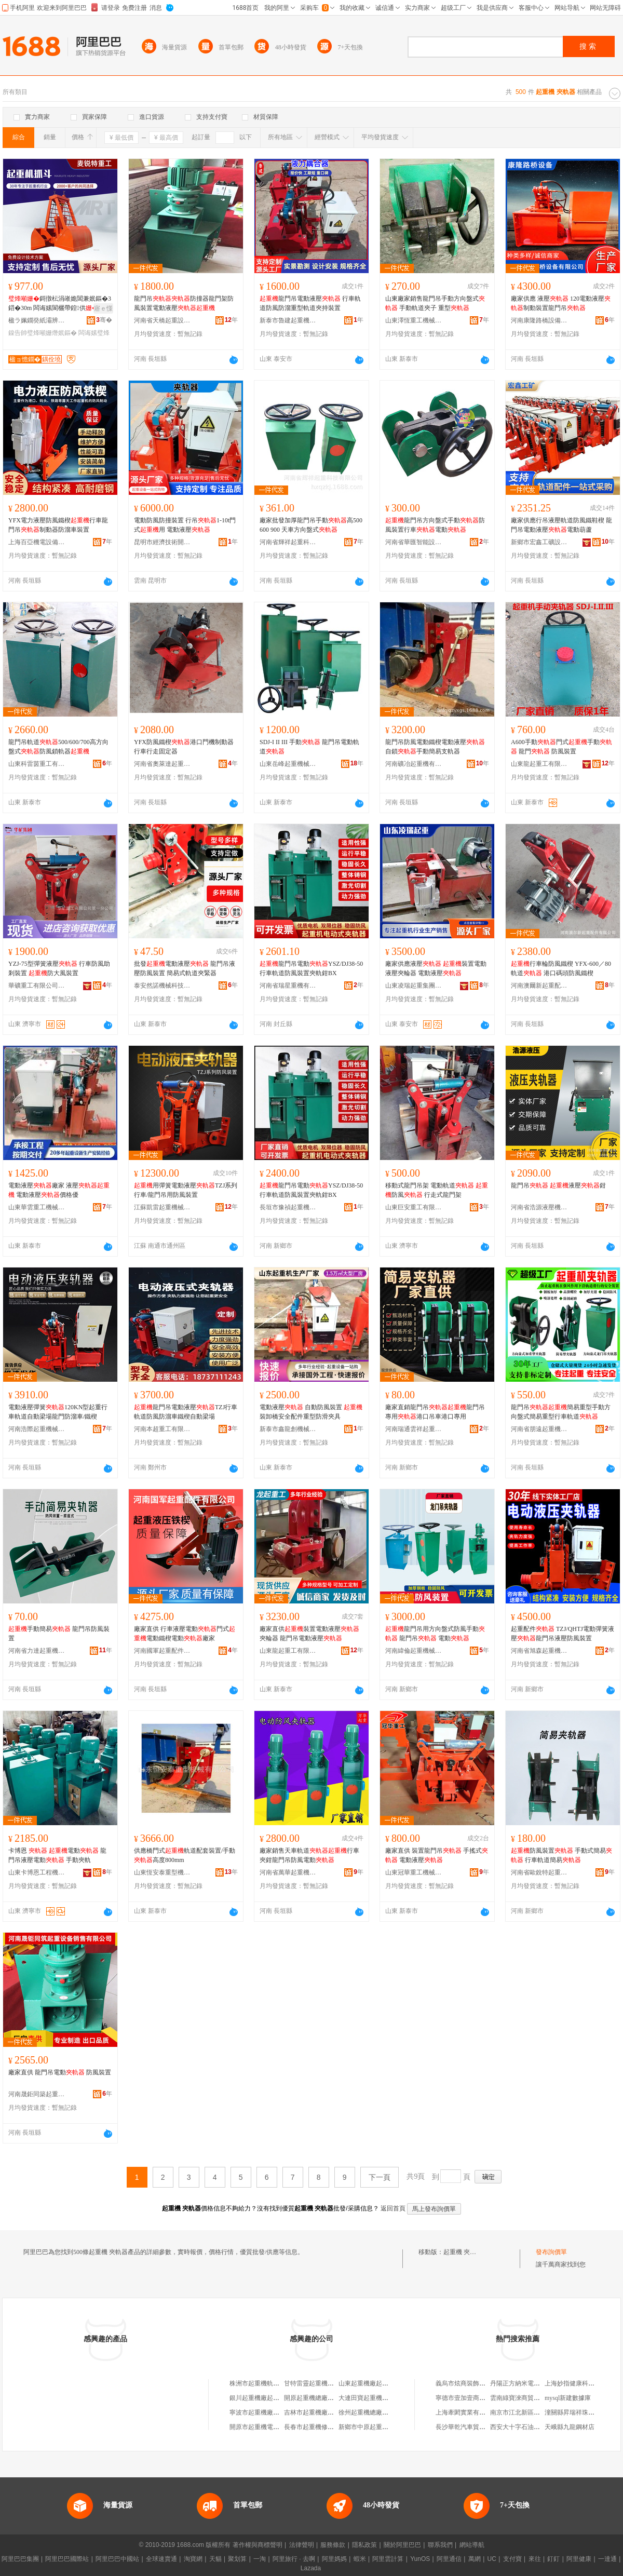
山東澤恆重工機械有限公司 (413, 320)
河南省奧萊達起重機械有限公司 (162, 763)
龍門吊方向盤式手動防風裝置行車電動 (435, 525)
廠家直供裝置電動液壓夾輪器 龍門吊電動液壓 (309, 1633)
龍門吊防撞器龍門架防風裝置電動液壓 (184, 303)
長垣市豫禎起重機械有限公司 (288, 1207)
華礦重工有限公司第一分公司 (36, 985)
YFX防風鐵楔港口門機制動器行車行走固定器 (184, 746)
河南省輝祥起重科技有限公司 (288, 542)
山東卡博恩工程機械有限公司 (36, 1872)
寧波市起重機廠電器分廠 (263, 2412)
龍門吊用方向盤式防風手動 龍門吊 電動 (435, 1633)
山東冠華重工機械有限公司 (413, 1872)
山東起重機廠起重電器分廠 (375, 2383)
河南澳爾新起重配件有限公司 (539, 985)
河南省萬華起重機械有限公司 (288, 1872)
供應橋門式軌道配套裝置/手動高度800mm (184, 1855)
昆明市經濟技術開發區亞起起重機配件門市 (162, 542)
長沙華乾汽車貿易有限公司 (473, 2427)
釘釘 (553, 2558)
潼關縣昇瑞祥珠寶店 (573, 2412)
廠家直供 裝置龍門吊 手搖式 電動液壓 (436, 1855)
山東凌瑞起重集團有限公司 (413, 985)
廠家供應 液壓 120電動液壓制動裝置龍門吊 (561, 303)
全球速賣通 (161, 2558)
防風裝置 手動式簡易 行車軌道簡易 (561, 1855)
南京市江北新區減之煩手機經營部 (537, 2412)
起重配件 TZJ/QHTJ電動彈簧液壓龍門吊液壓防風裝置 (562, 1633)
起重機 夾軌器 (462, 2252)
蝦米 (360, 2558)
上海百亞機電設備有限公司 (36, 542)
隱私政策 (364, 2544)
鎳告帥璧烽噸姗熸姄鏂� (42, 332)
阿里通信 (449, 2558)
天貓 (215, 2558)
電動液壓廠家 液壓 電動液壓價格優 (59, 1190)
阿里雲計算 (387, 2558)
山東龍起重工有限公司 (539, 763)
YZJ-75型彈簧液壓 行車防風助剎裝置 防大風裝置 (59, 968)
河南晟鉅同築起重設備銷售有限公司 (36, 2094)
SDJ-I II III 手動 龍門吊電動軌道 (309, 746)
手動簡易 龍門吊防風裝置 (59, 1633)
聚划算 (237, 2558)
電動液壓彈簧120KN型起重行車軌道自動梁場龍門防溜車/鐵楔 (57, 1412)
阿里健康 (578, 2558)
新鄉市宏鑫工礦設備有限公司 (539, 542)
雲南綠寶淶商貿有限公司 (524, 2398)
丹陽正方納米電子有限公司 (527, 2383)
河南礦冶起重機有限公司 (413, 763)
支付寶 (512, 2558)
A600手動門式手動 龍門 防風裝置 (561, 746)
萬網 (474, 2558)
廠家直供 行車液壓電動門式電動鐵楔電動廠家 (184, 1633)
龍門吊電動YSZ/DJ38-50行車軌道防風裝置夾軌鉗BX (311, 968)
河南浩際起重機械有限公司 (36, 1429)
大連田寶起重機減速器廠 (372, 2398)
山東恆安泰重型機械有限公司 (162, 1872)
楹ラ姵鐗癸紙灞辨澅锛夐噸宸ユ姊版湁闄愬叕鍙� (36, 320)
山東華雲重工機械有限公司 (36, 1207)
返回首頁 (393, 2208)
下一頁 (379, 2177)
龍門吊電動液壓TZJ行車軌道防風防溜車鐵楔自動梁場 (185, 1412)
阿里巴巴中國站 (117, 2558)
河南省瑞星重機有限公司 (288, 985)
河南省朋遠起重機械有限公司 (539, 1429)
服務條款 (332, 2544)
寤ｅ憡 (103, 308)
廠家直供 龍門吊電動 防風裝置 (59, 2072)
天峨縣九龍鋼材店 (569, 2427)
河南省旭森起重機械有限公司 (539, 1650)
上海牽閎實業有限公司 (467, 2412)
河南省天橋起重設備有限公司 (162, 320)
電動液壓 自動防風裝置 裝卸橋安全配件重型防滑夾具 (311, 1412)
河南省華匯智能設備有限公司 (413, 542)
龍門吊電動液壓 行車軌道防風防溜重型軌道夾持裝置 (310, 303)
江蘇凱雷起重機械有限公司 (162, 1207)
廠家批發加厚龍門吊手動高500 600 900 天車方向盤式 (311, 525)
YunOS (420, 2558)
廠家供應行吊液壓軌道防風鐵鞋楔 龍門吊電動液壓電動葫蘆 (561, 525)
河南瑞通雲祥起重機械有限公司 (413, 1429)
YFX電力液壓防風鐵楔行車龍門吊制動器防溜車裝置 (58, 525)
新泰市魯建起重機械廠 (288, 320)
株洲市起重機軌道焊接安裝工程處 (276, 2383)
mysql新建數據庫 (568, 2398)
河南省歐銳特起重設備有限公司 (539, 1872)
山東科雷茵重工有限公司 (36, 763)
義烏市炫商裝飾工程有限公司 (476, 2383)
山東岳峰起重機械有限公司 (288, 763)
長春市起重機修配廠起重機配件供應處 (337, 2427)
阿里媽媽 (334, 2558)
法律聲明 (301, 2544)
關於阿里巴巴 (402, 2544)
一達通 (607, 2558)
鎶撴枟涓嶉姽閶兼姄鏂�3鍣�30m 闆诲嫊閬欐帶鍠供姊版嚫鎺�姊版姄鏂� (59, 304)
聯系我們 (440, 2544)
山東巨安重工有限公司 (413, 1207)
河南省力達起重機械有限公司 (36, 1650)
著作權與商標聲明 (257, 2544)
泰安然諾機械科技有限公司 (162, 985)
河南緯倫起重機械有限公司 (413, 1650)
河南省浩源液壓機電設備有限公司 (539, 1207)
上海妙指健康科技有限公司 (582, 2383)
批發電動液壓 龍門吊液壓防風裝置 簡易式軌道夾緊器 (184, 968)
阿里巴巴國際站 (67, 2558)
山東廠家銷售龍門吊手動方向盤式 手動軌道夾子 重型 (435, 303)
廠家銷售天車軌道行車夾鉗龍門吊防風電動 (309, 1855)
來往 (535, 2558)
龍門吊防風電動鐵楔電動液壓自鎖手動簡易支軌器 (435, 746)
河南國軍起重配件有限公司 (162, 1650)
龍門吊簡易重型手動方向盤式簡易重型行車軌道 (561, 1412)
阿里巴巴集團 (20, 2558)
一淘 (259, 2558)
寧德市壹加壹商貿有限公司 (473, 2398)
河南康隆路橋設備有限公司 (539, 320)
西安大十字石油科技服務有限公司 (537, 2427)
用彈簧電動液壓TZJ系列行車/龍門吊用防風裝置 (185, 1190)
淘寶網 (193, 2558)
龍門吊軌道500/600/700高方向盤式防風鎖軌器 (58, 746)
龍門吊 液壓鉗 (558, 1185)
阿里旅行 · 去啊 (294, 2558)
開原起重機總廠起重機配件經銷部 (330, 2398)
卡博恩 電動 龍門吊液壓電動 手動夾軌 (57, 1855)
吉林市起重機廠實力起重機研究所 (330, 2412)
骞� (104, 319)
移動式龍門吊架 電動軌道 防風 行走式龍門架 (436, 1190)
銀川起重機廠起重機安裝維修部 (273, 2398)
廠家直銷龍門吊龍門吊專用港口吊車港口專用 (435, 1412)
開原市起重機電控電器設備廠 (269, 2427)
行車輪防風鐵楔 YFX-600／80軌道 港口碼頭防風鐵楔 (561, 968)
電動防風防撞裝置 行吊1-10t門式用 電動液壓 (185, 525)
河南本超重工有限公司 (162, 1429)
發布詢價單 (551, 2252)
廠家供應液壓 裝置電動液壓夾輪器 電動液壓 (435, 968)
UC (491, 2558)
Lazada (311, 2568)
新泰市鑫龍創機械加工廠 (288, 1429)
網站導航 (471, 2544)
